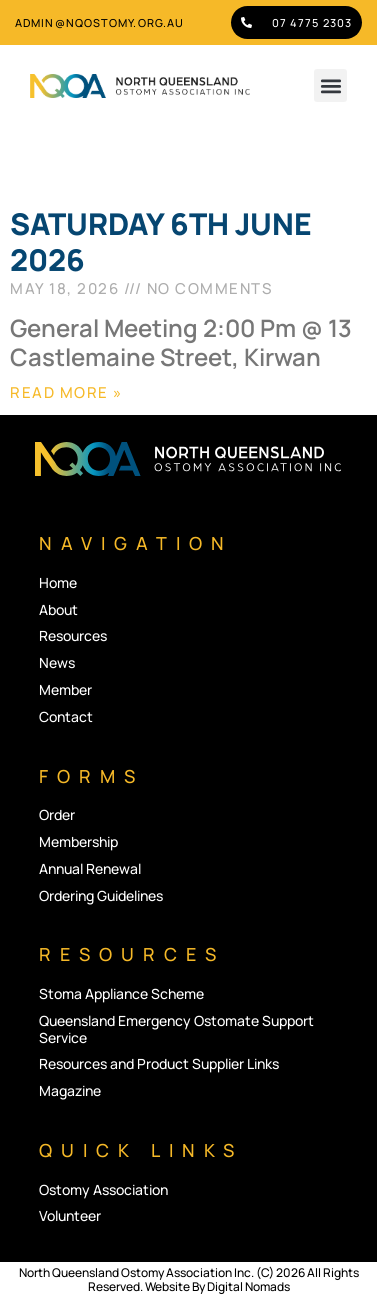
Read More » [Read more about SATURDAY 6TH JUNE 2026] (66, 392)
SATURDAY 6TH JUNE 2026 (161, 241)
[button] (330, 85)
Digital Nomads (248, 1286)
